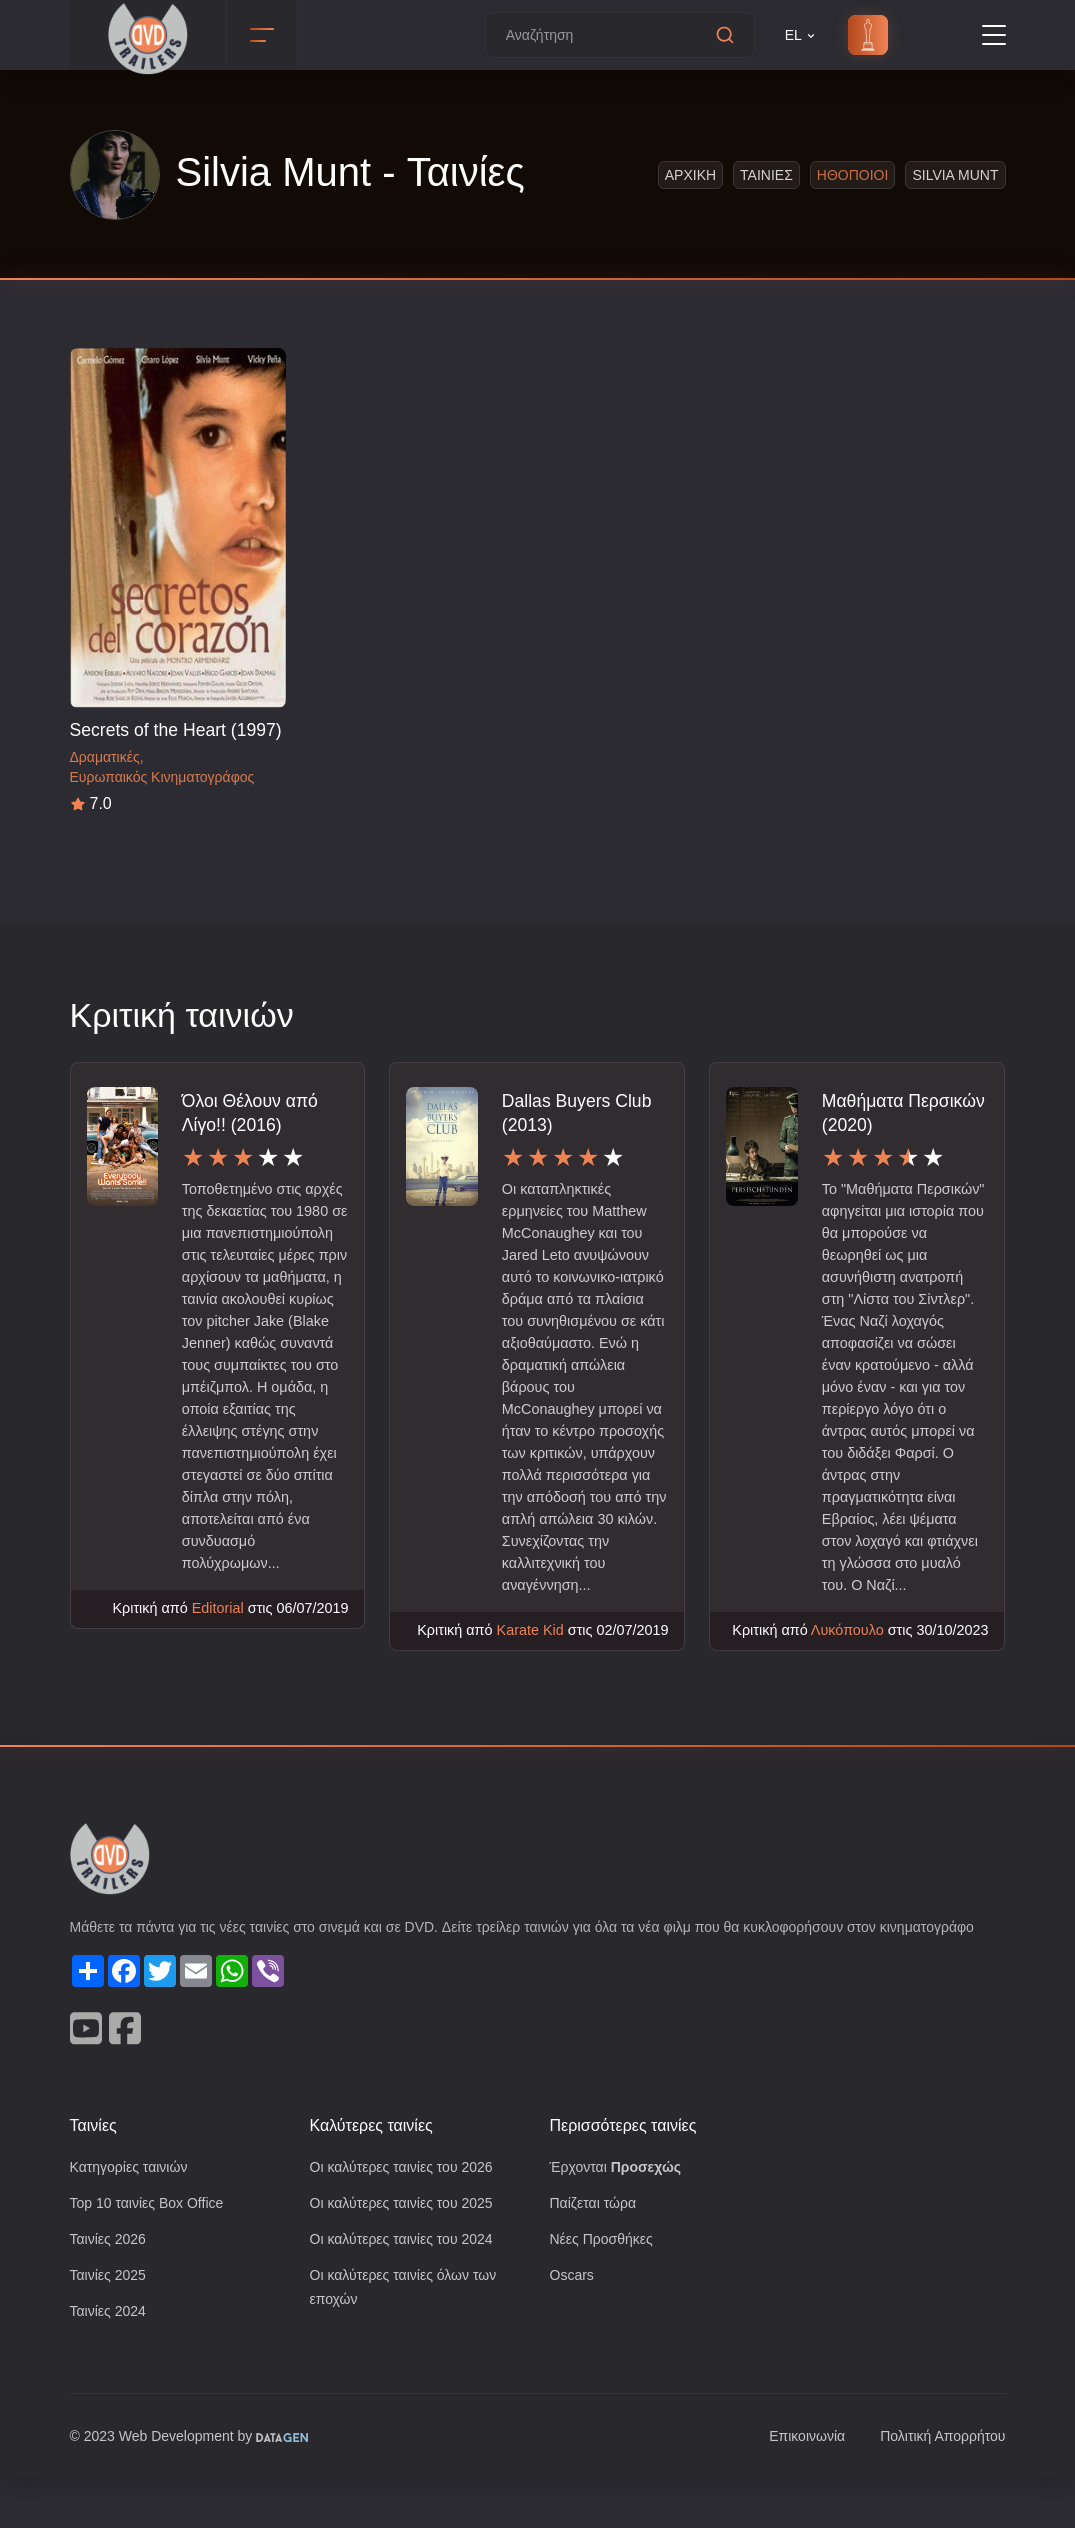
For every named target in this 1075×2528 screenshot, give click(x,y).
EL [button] (802, 35)
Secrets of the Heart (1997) (177, 729)
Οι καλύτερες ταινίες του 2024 (408, 2286)
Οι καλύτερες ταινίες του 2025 (408, 2249)
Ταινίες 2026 (111, 2286)
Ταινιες (764, 174)
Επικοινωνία (796, 2486)
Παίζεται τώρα (595, 2249)
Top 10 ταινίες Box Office (153, 2249)
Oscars (572, 2323)
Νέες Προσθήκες (604, 2286)
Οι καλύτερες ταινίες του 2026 (408, 2212)
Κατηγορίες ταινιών (133, 2212)
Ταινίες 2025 (111, 2323)
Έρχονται (619, 2212)
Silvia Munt (955, 174)
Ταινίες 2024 (111, 2360)
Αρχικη (688, 174)
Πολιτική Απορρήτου (938, 2486)
